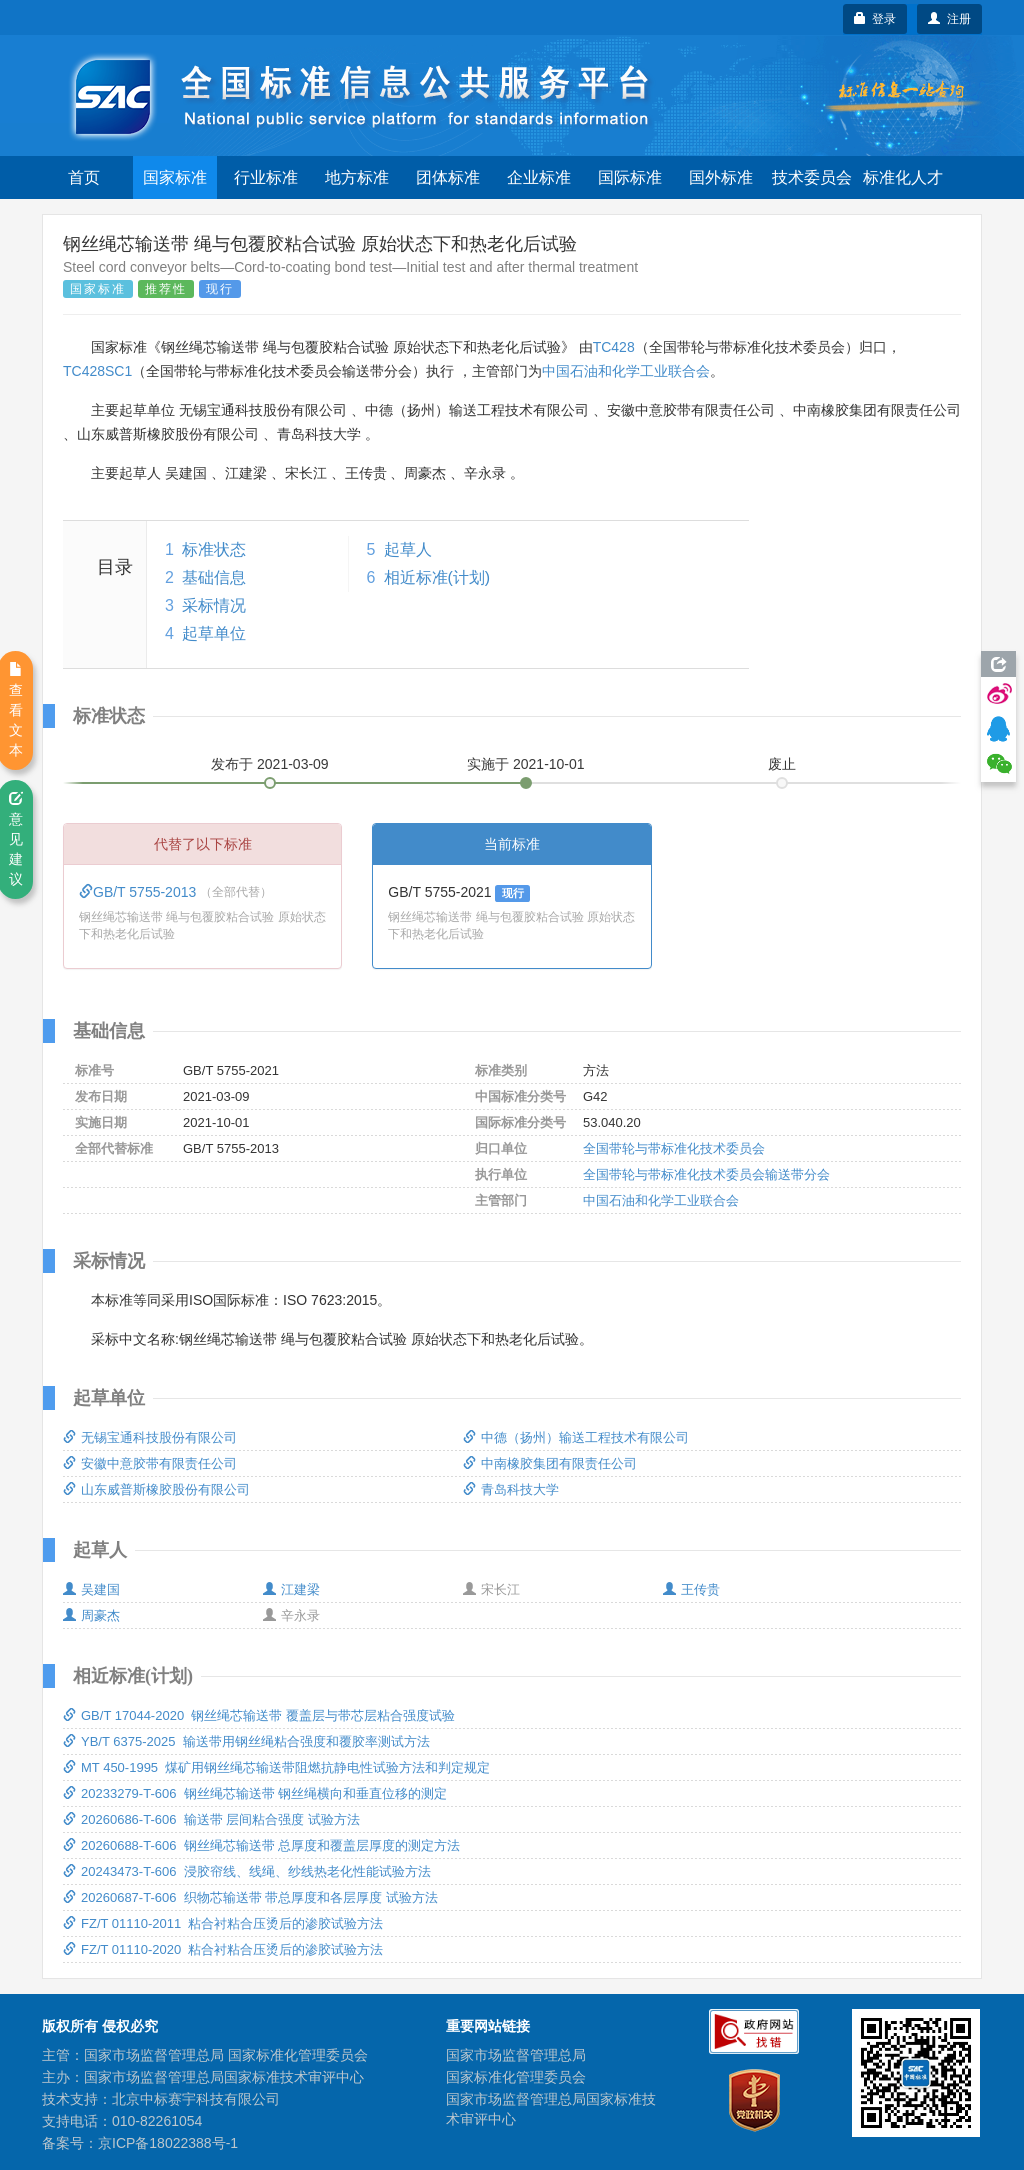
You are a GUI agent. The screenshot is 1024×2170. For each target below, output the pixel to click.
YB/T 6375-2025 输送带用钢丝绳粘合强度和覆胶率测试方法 (246, 1741)
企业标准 (539, 177)
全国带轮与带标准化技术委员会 (674, 1148)
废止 (782, 764)
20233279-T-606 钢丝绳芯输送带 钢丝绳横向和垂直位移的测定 (255, 1793)
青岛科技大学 (511, 1489)
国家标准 (175, 177)
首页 (84, 177)
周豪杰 (91, 1615)
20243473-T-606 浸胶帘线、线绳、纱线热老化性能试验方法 (247, 1871)
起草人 (408, 549)
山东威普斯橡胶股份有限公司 (156, 1489)
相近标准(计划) (437, 577)
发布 (270, 764)
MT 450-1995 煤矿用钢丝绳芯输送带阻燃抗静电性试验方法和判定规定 (276, 1767)
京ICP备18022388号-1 (168, 2143)
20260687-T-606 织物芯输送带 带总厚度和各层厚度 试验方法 (250, 1897)
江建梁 (291, 1589)
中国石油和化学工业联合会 (626, 371)
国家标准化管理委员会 (516, 2077)
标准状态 (214, 549)
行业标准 (266, 177)
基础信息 (214, 577)
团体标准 (448, 177)
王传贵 (691, 1589)
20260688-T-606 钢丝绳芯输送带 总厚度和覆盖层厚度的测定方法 (261, 1845)
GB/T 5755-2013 (139, 892)
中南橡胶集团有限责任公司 (550, 1463)
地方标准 (357, 177)
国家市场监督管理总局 (516, 2055)
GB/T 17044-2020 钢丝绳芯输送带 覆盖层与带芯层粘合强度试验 (259, 1715)
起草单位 (214, 633)
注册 (949, 19)
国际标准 (630, 177)
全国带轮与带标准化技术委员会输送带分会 (706, 1174)
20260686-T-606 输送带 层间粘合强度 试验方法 (211, 1819)
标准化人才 (903, 177)
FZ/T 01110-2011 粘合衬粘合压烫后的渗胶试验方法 (223, 1923)
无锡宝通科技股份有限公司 (150, 1437)
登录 (875, 19)
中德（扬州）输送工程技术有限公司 (576, 1437)
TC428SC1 (97, 371)
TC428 (614, 347)
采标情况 (214, 605)
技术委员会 (812, 177)
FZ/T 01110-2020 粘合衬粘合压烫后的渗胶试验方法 (223, 1949)
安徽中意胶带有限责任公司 (150, 1463)
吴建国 (91, 1589)
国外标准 (721, 177)
